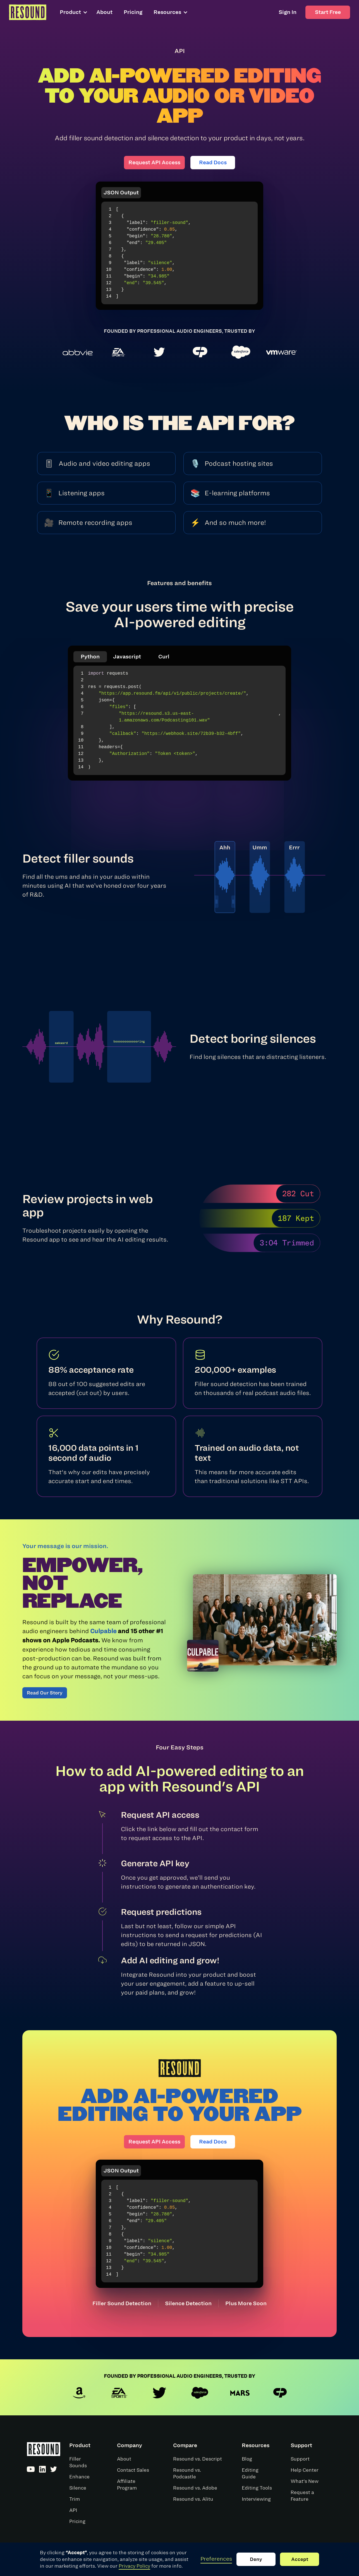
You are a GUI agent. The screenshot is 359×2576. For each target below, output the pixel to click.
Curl (163, 656)
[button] (76, 12)
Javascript (127, 656)
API (73, 2510)
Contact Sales (133, 2470)
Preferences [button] (216, 2558)
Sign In (287, 12)
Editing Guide (250, 2473)
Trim (74, 2499)
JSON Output (121, 192)
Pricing (133, 12)
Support (300, 2459)
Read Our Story (45, 1692)
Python (90, 656)
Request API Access (154, 162)
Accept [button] (299, 2559)
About (104, 12)
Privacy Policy (134, 2566)
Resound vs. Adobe (195, 2488)
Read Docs (213, 162)
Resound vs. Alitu (193, 2499)
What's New (305, 2481)
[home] (27, 12)
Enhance (79, 2477)
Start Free (328, 12)
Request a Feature (302, 2495)
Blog (247, 2459)
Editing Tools (257, 2488)
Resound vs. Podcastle (187, 2473)
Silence (77, 2488)
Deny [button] (256, 2559)
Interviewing (256, 2499)
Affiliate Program (127, 2484)
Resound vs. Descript (197, 2459)
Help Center (305, 2470)
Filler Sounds (78, 2462)
